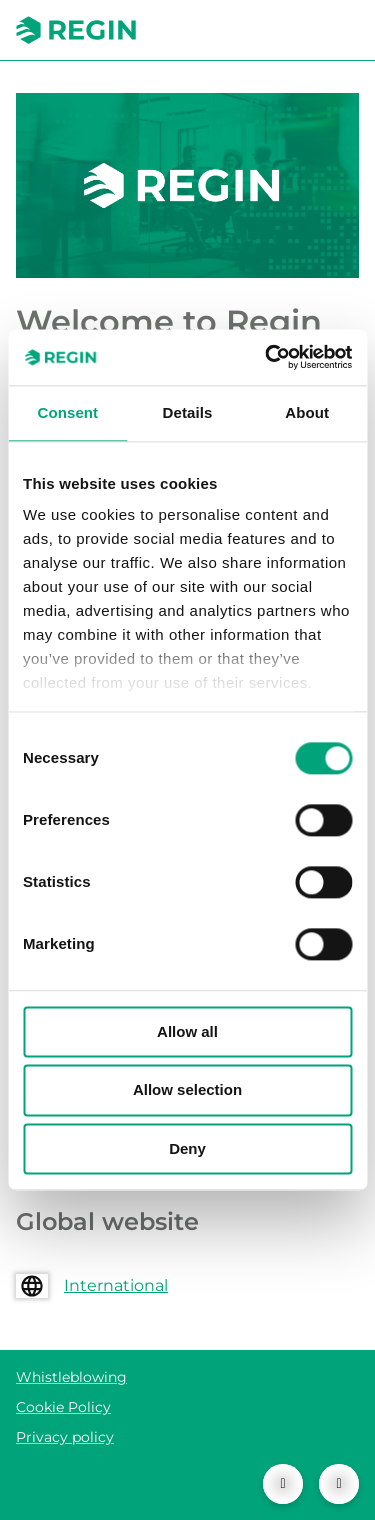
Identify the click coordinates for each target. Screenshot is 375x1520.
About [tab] (307, 412)
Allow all (187, 1031)
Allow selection (187, 1090)
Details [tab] (188, 412)
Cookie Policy (63, 1407)
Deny (187, 1148)
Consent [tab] (67, 412)
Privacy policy (65, 1437)
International (116, 1285)
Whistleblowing (71, 1377)
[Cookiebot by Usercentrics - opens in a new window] (267, 357)
